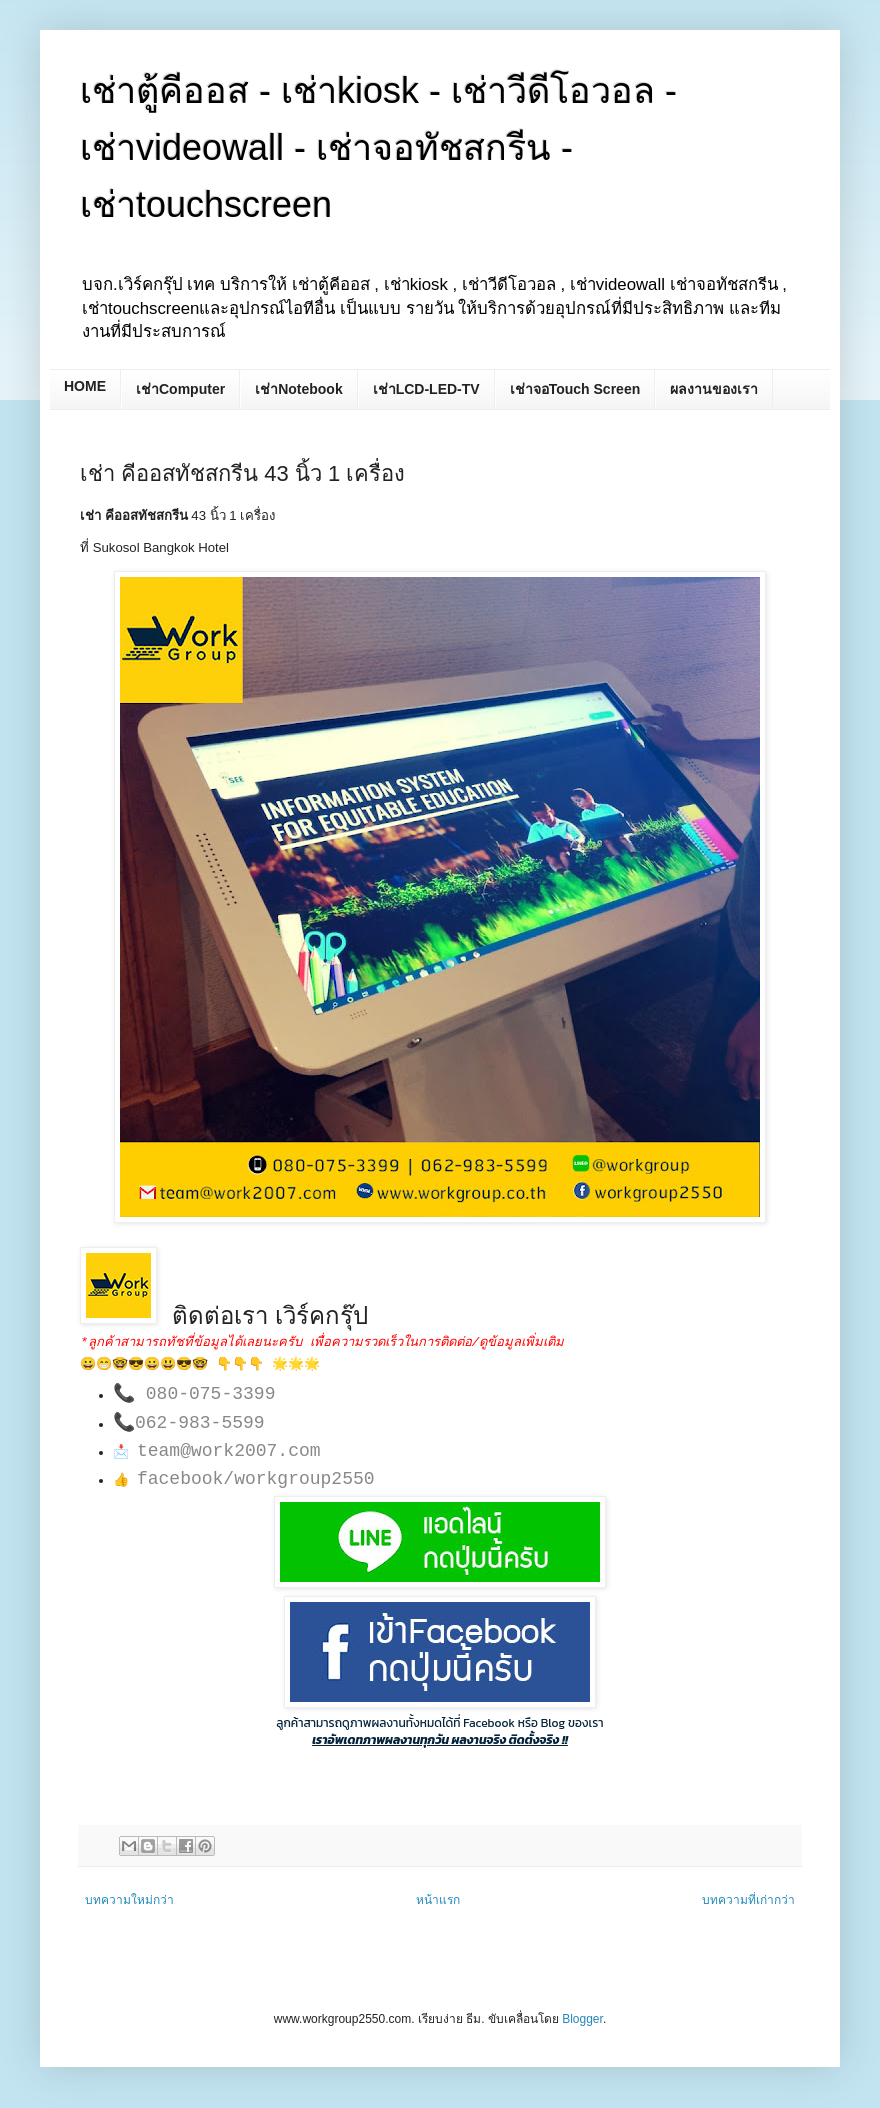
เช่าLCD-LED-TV (426, 389)
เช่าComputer (180, 389)
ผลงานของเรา (714, 389)
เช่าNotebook (299, 389)
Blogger (582, 2019)
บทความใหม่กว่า (129, 1900)
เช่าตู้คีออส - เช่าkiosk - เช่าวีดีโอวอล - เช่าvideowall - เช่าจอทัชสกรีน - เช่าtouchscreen (378, 147)
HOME (85, 386)
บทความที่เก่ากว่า (748, 1900)
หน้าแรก (438, 1900)
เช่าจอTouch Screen (575, 389)
